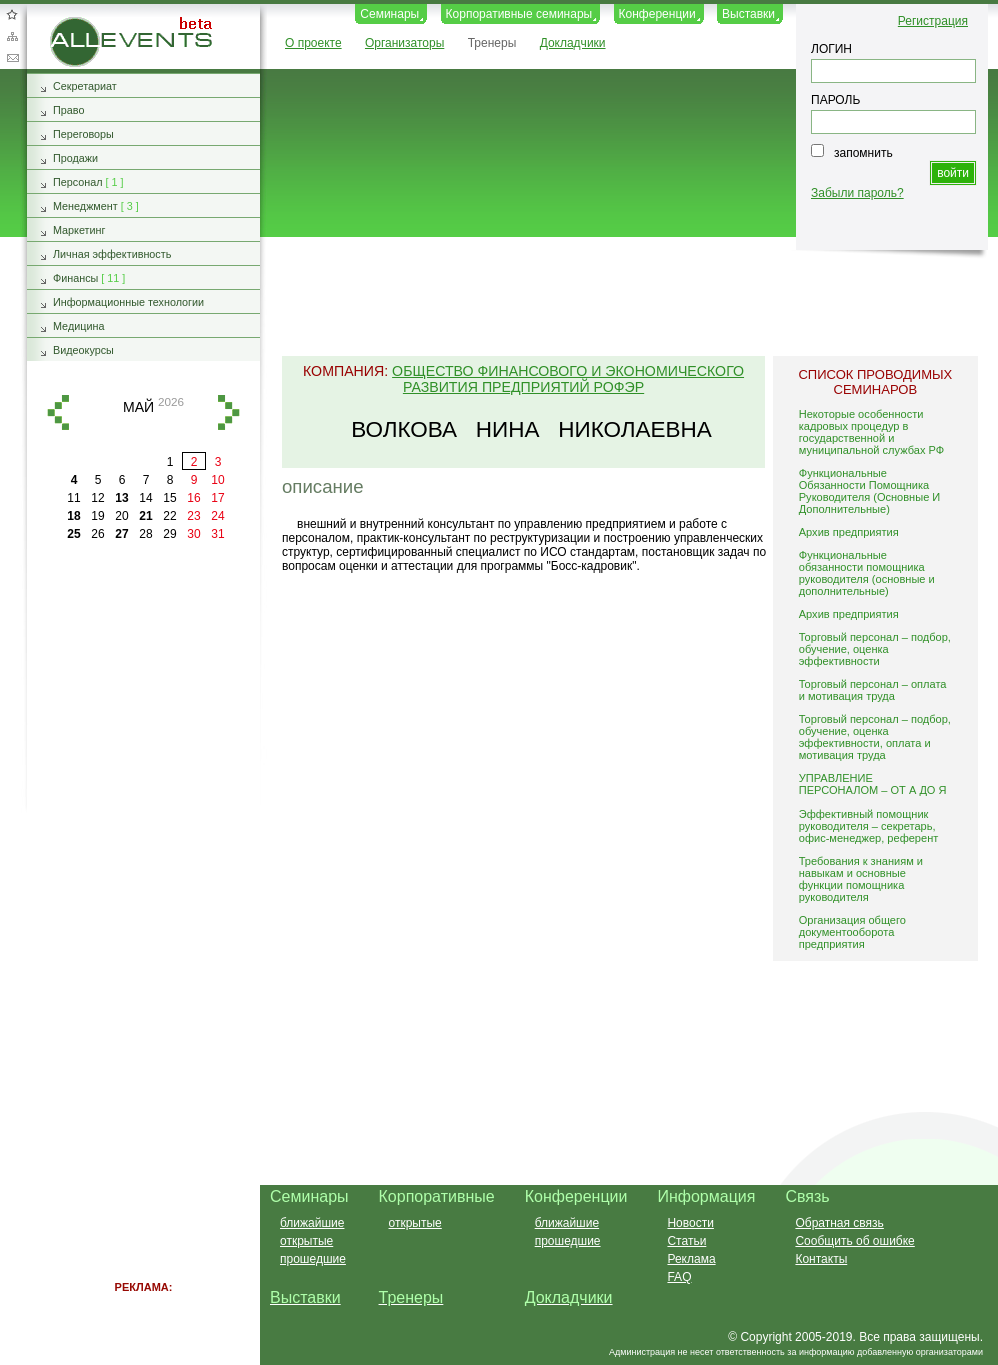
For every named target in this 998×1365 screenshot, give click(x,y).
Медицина (78, 326)
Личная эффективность (112, 254)
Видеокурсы (83, 350)
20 (121, 516)
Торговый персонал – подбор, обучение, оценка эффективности (875, 649)
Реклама (691, 1259)
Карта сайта (12, 36)
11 (73, 498)
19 (97, 516)
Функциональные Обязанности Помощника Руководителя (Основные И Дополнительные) (870, 491)
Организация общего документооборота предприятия (852, 932)
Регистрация (933, 21)
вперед (229, 412)
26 (97, 534)
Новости (690, 1223)
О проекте (313, 43)
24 (217, 516)
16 (193, 498)
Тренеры (492, 43)
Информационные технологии (128, 302)
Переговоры (83, 134)
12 (97, 498)
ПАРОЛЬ (835, 100)
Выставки (748, 14)
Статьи (686, 1241)
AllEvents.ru (82, 24)
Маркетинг (79, 230)
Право (68, 110)
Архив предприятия (849, 532)
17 (217, 498)
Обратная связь (12, 58)
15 (169, 498)
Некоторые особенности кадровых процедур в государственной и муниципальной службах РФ (871, 432)
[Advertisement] (144, 870)
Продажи (75, 158)
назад (58, 412)
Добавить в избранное (12, 14)
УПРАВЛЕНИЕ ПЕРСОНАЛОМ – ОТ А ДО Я (873, 784)
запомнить (863, 153)
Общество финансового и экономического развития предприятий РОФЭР (568, 379)
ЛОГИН (831, 49)
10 (217, 480)
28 (145, 534)
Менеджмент (85, 206)
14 (145, 498)
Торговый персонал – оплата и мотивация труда (873, 690)
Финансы (75, 278)
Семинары (389, 14)
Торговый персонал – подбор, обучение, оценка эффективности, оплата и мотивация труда (875, 737)
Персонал (78, 182)
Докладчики (573, 43)
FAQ (679, 1277)
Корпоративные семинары (519, 14)
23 (193, 516)
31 (217, 534)
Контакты (821, 1259)
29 (169, 534)
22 (169, 516)
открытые (306, 1241)
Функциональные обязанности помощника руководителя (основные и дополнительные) (867, 573)
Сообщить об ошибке (854, 1241)
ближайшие (312, 1223)
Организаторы (404, 43)
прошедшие (313, 1259)
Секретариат (85, 86)
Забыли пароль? (857, 193)
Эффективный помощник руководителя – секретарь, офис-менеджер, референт (869, 826)
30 (193, 534)
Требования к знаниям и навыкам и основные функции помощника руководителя (861, 879)
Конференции (657, 14)
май (138, 407)
